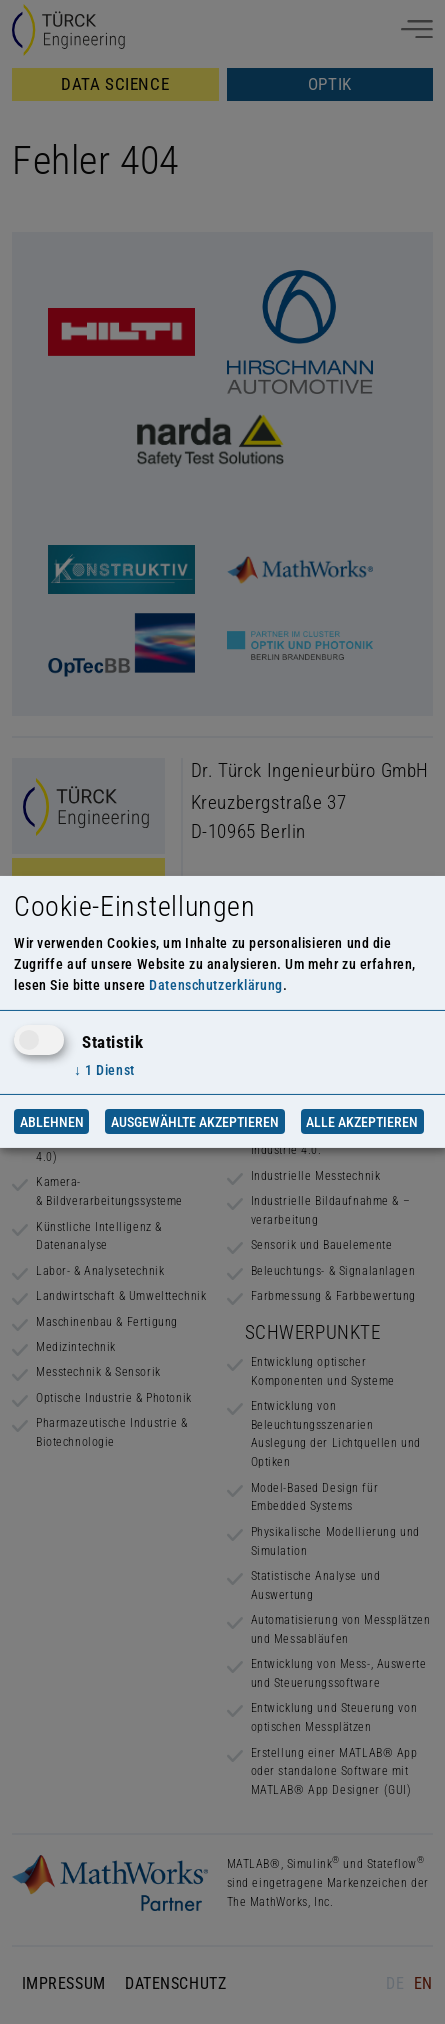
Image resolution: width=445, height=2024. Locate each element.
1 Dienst (104, 1070)
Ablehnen (52, 1121)
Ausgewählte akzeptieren (195, 1121)
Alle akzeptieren (362, 1121)
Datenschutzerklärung (216, 985)
